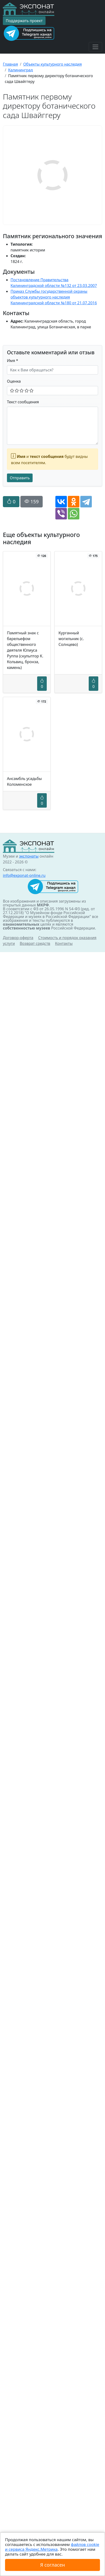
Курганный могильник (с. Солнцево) (71, 638)
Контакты (64, 943)
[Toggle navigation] (95, 47)
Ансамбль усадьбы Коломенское (24, 781)
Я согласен (52, 2565)
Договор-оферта (18, 937)
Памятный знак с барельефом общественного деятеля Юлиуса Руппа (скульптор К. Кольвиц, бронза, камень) (25, 650)
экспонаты (28, 856)
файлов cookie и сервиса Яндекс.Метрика (52, 2547)
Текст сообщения (23, 402)
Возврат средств (35, 943)
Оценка (14, 381)
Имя (12, 360)
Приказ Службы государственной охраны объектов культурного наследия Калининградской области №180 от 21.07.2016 (54, 297)
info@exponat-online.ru (24, 875)
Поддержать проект (24, 20)
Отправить (20, 477)
